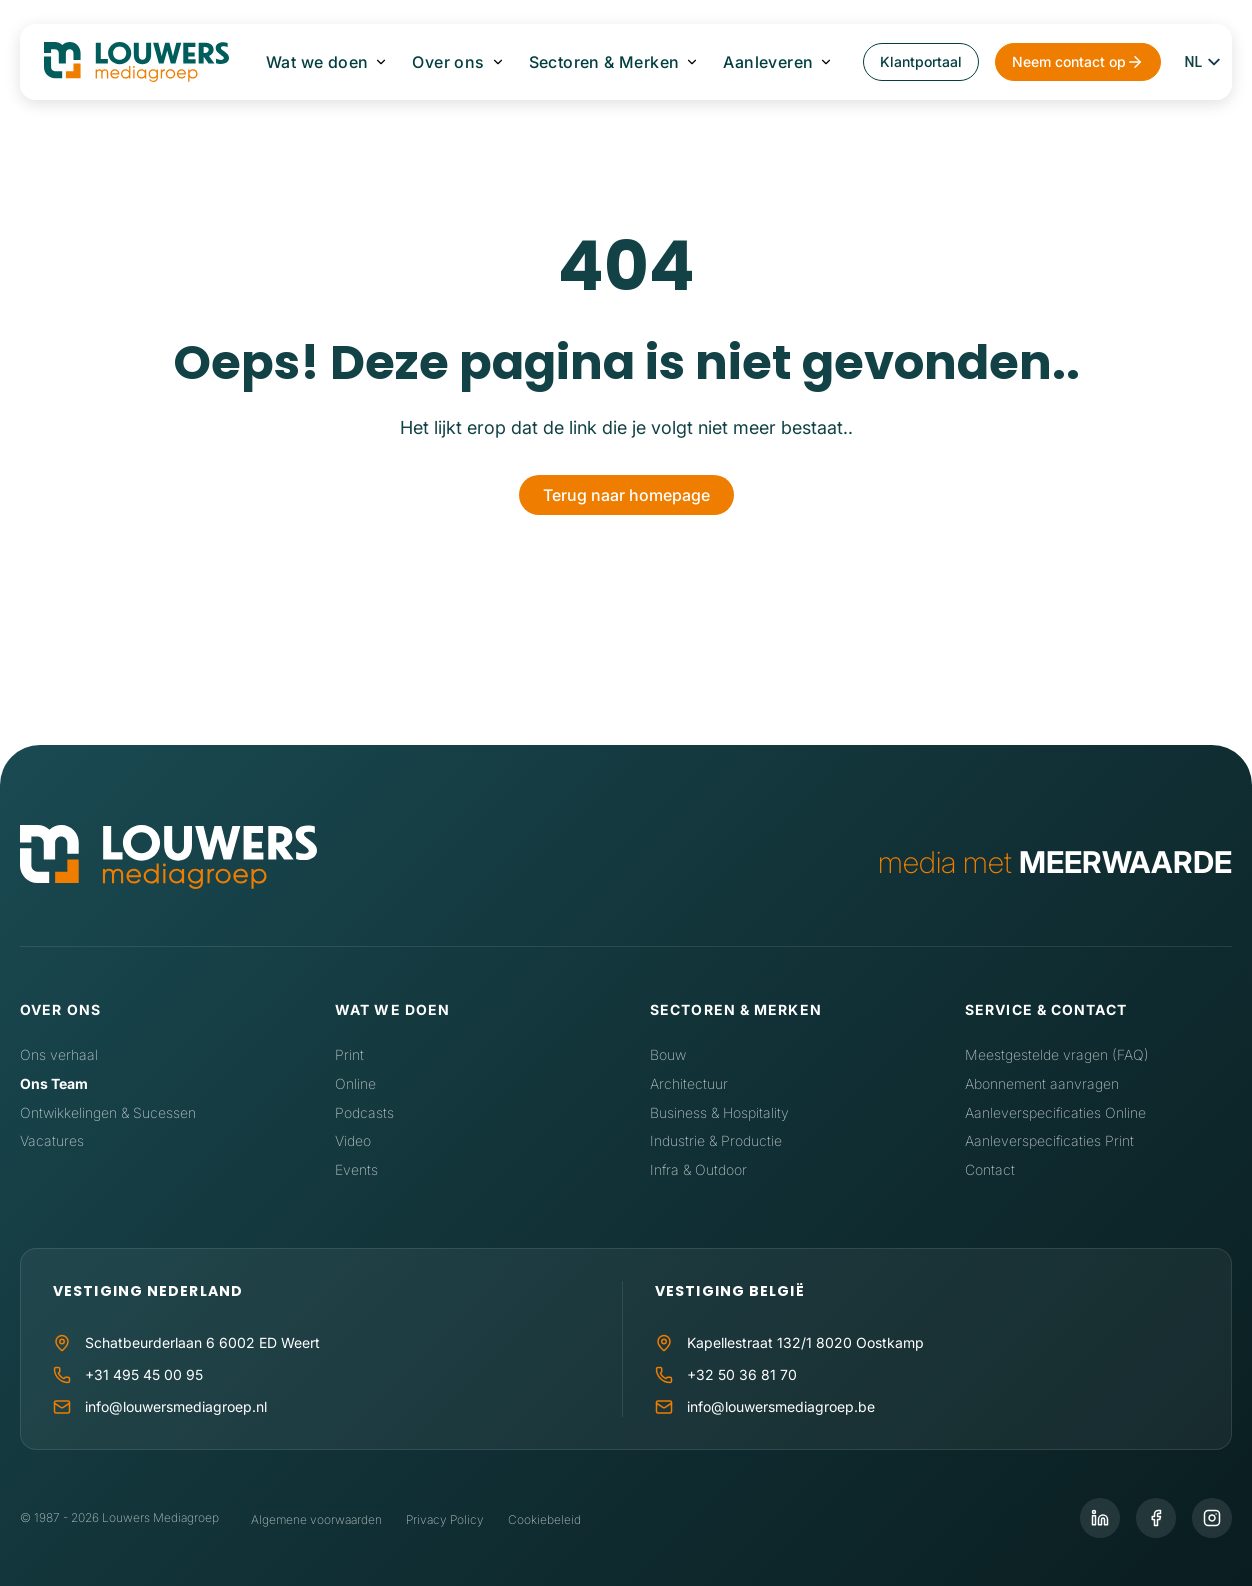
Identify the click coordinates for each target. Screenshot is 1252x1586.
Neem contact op (1069, 61)
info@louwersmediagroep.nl (176, 1406)
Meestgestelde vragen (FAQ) (1057, 1054)
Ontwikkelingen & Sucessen (108, 1112)
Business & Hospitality (719, 1112)
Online (355, 1083)
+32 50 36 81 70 (742, 1374)
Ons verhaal (59, 1054)
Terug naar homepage (626, 495)
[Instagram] (1212, 1518)
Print (349, 1054)
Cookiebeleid (544, 1519)
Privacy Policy (445, 1519)
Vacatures (52, 1140)
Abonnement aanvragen (1042, 1083)
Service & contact (1046, 1009)
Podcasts (364, 1112)
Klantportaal (921, 61)
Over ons (448, 62)
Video (353, 1140)
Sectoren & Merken (604, 62)
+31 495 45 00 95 (144, 1374)
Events (356, 1169)
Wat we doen (317, 62)
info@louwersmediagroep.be (781, 1406)
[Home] (168, 861)
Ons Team (54, 1083)
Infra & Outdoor (698, 1169)
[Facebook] (1156, 1518)
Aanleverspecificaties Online (1055, 1112)
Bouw (668, 1054)
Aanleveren (768, 62)
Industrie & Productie (716, 1140)
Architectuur (689, 1083)
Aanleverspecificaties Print (1049, 1140)
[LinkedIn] (1100, 1518)
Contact (990, 1169)
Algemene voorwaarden (316, 1519)
